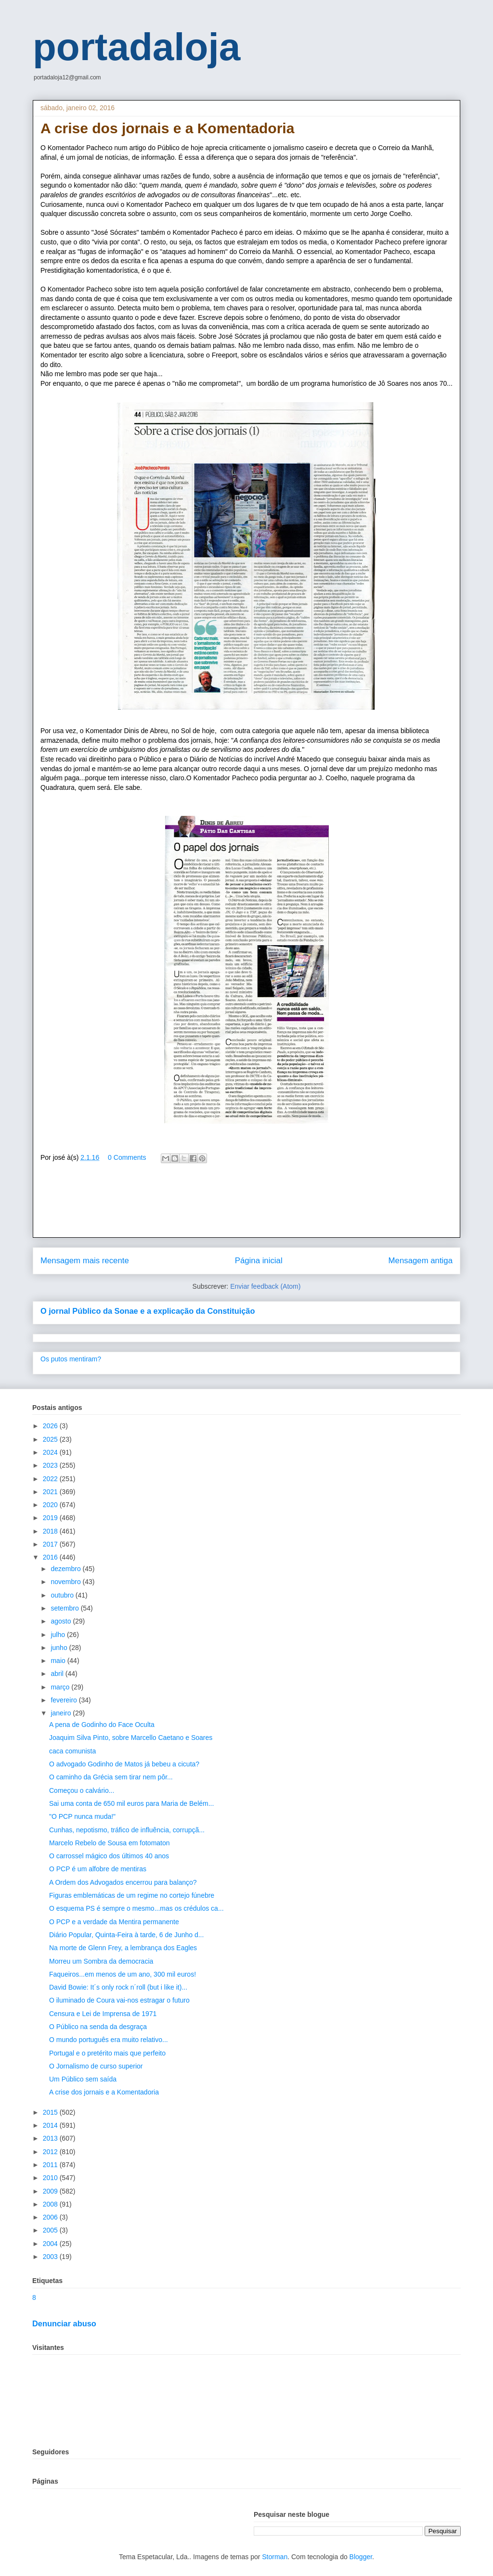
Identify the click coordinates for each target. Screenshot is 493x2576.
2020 (51, 1505)
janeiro (62, 1713)
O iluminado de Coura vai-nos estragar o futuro (119, 2000)
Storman (274, 2557)
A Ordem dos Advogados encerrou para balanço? (123, 1882)
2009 (51, 2191)
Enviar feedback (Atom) (265, 1286)
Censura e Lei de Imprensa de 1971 (102, 2014)
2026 (51, 1426)
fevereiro (64, 1700)
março (61, 1687)
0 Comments (127, 1157)
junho (60, 1647)
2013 (51, 2138)
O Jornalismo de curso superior (96, 2066)
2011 (51, 2165)
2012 (51, 2152)
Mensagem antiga (421, 1260)
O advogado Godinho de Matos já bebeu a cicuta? (124, 1764)
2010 (51, 2178)
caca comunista (72, 1751)
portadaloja (136, 46)
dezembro (66, 1569)
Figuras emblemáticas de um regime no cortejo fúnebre (131, 1895)
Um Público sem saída (83, 2079)
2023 (51, 1465)
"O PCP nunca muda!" (82, 1816)
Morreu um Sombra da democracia (101, 1961)
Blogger (361, 2557)
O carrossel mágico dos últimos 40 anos (109, 1856)
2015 (51, 2112)
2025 (51, 1439)
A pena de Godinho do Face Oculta (102, 1724)
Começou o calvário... (81, 1790)
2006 (51, 2217)
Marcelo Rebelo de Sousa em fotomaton (109, 1843)
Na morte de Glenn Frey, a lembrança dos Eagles (123, 1948)
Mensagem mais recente (84, 1260)
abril (58, 1673)
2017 (51, 1544)
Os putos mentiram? (70, 1359)
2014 (51, 2125)
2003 (51, 2256)
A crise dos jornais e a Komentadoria (104, 2092)
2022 (51, 1479)
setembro (65, 1608)
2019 (51, 1518)
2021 (51, 1492)
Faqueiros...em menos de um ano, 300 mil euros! (122, 1974)
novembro (66, 1582)
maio (59, 1660)
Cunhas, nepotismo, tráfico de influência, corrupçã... (127, 1830)
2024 (51, 1452)
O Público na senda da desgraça (98, 2026)
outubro (63, 1595)
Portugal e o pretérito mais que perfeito (107, 2053)
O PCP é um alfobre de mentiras (97, 1869)
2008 (51, 2204)
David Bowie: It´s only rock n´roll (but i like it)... (118, 1987)
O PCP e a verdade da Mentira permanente (114, 1922)
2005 (51, 2230)
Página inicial (259, 1260)
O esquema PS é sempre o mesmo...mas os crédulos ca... (136, 1908)
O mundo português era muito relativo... (108, 2039)
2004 (51, 2243)
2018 (51, 1531)
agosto (62, 1621)
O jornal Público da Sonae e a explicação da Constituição (147, 1311)
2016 (51, 1557)
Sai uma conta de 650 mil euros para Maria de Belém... (131, 1803)
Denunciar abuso (64, 2323)
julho (58, 1634)
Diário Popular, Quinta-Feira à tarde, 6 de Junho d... (126, 1935)
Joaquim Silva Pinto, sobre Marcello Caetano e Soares (130, 1737)
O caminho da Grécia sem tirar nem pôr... (111, 1777)
